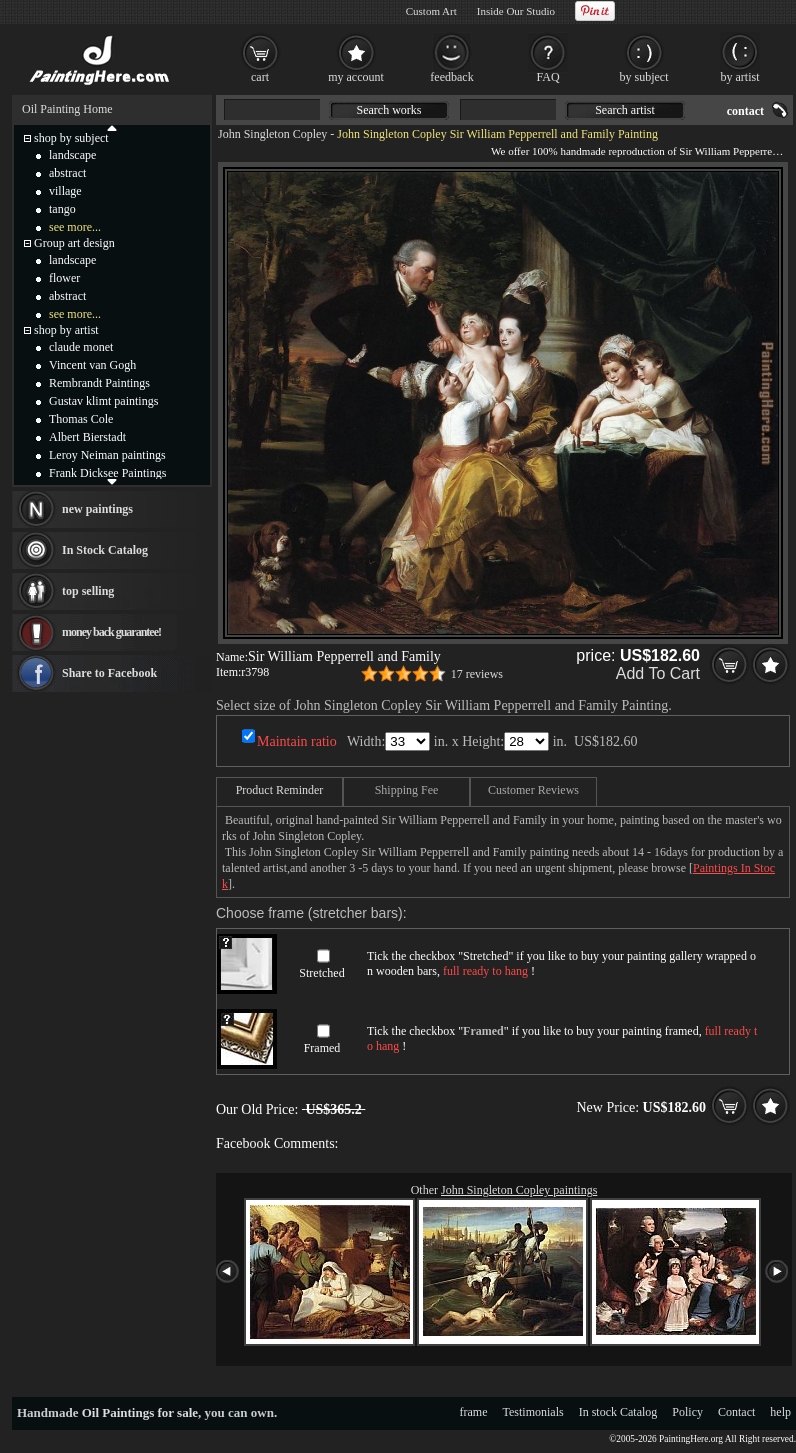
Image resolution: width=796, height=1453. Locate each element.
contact (745, 111)
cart (260, 77)
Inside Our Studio (516, 11)
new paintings (97, 509)
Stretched (321, 973)
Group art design (74, 243)
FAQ (547, 77)
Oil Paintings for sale (140, 1412)
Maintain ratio (297, 741)
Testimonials (533, 1412)
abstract (67, 173)
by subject (644, 77)
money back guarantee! (111, 632)
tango (62, 209)
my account (356, 77)
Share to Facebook (109, 673)
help (780, 1412)
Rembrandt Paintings (99, 383)
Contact (736, 1412)
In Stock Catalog (105, 550)
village (65, 191)
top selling (88, 591)
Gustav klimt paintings (103, 401)
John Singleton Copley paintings (519, 1190)
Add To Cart (658, 673)
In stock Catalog (618, 1412)
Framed (322, 1048)
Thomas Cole (81, 419)
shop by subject (71, 138)
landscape (72, 155)
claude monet (81, 347)
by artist (740, 77)
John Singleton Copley (272, 134)
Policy (687, 1412)
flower (64, 278)
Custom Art (431, 11)
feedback (451, 77)
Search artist (625, 110)
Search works (389, 110)
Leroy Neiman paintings (107, 455)
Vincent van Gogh (92, 365)
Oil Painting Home (67, 109)
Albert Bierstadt (87, 437)
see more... (75, 227)
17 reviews (477, 674)
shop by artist (66, 330)
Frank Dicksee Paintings (107, 473)
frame (474, 1412)
